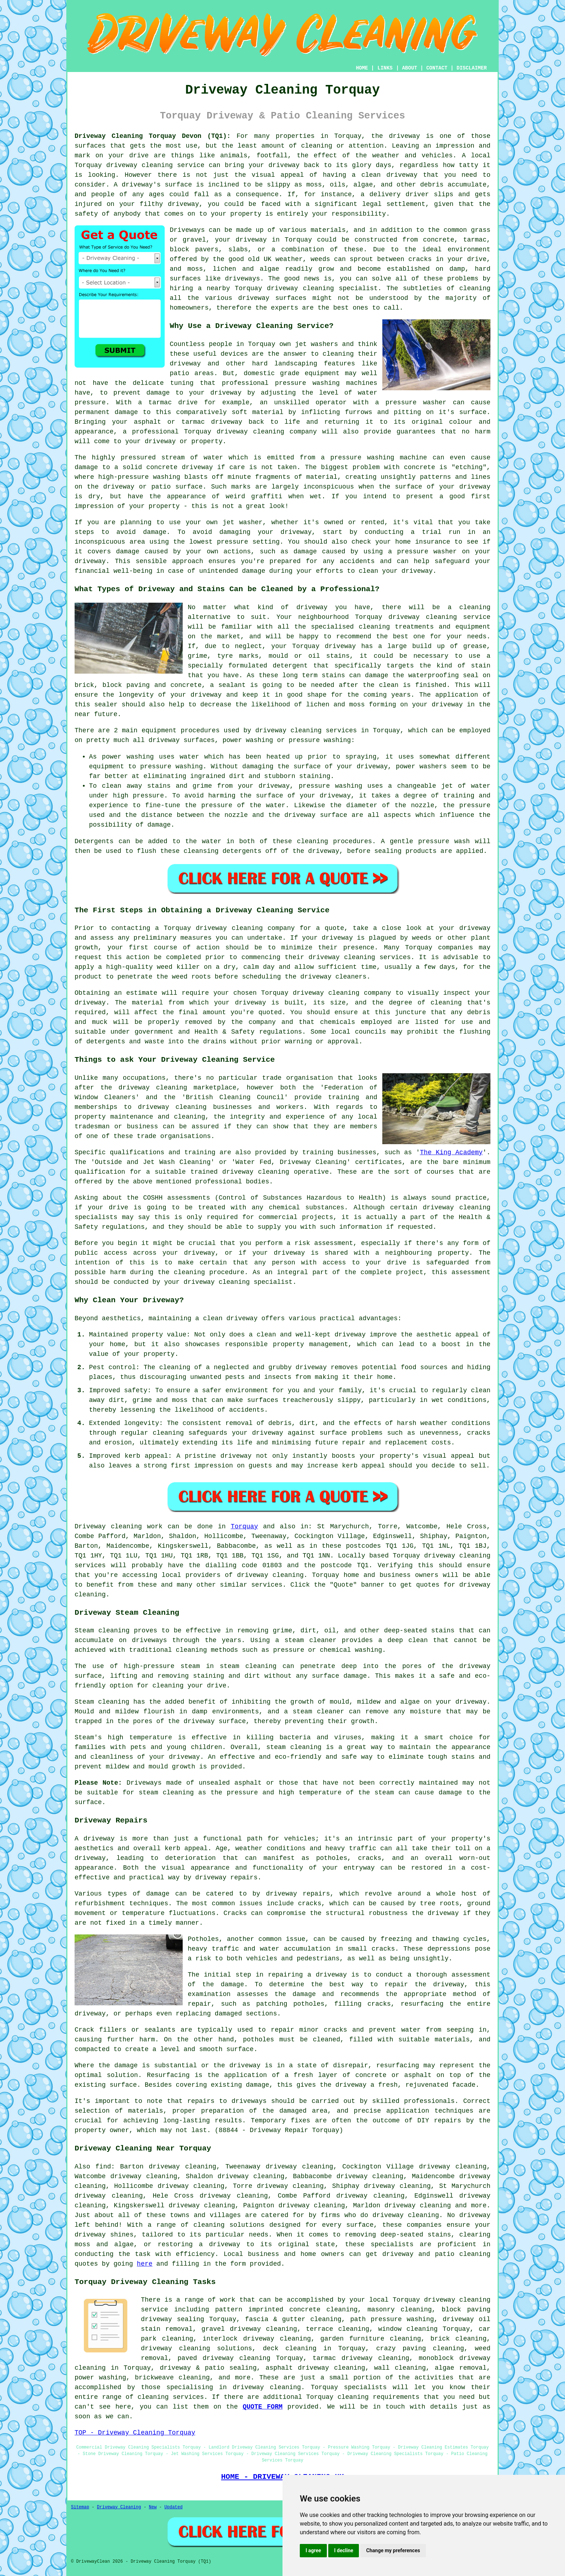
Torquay (244, 1526)
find (103, 2166)
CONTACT (437, 68)
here (144, 2263)
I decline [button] (343, 2550)
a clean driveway (226, 1318)
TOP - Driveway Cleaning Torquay (135, 2432)
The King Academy (451, 1152)
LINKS (384, 68)
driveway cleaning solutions (196, 2348)
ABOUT (409, 68)
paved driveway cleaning (224, 2358)
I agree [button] (313, 2550)
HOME (362, 68)
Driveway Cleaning (119, 2507)
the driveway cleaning (144, 1087)
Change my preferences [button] (393, 2550)
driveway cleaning (139, 165)
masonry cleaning (400, 2309)
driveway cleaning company (245, 928)
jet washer (243, 522)
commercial (277, 1217)
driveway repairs (226, 1877)
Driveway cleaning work (119, 1526)
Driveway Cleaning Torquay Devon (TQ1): (153, 136)
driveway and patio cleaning (436, 2254)
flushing (474, 1031)
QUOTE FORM (262, 2406)
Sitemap (80, 2507)
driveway (404, 136)
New (153, 2507)
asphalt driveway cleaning (315, 2368)
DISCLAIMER (472, 68)
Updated (173, 2507)
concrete (438, 239)
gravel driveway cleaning (249, 2329)
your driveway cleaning (207, 1282)
